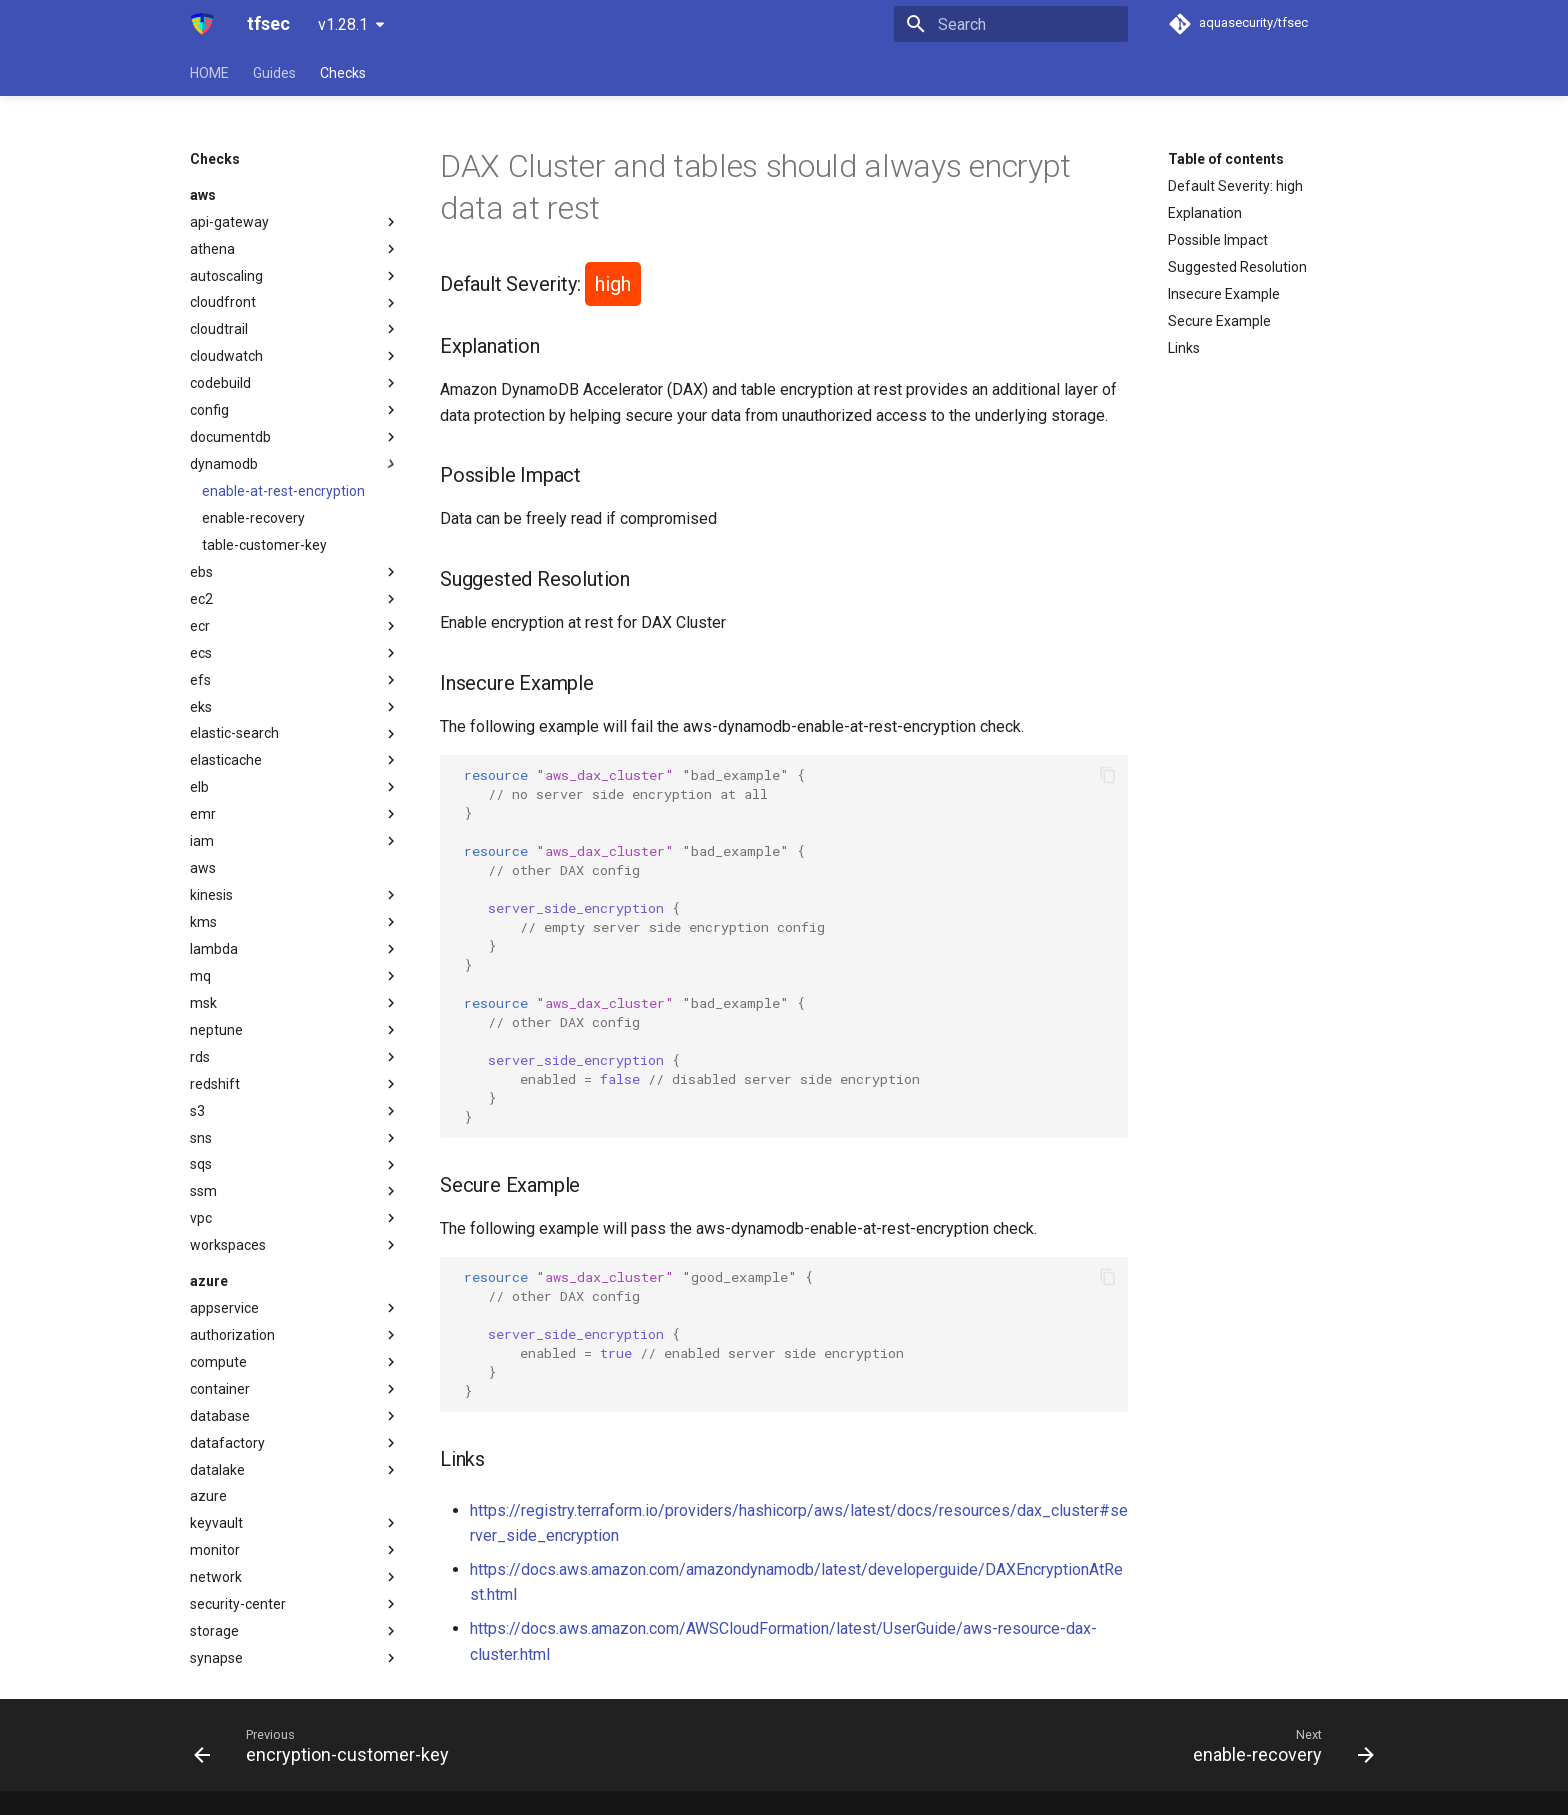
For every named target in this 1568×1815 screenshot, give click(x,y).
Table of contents (1226, 159)
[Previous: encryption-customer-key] (327, 1745)
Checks (343, 73)
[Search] (1011, 24)
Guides (274, 73)
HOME (209, 73)
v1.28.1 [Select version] (343, 24)
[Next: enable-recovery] (1278, 1745)
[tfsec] (202, 24)
